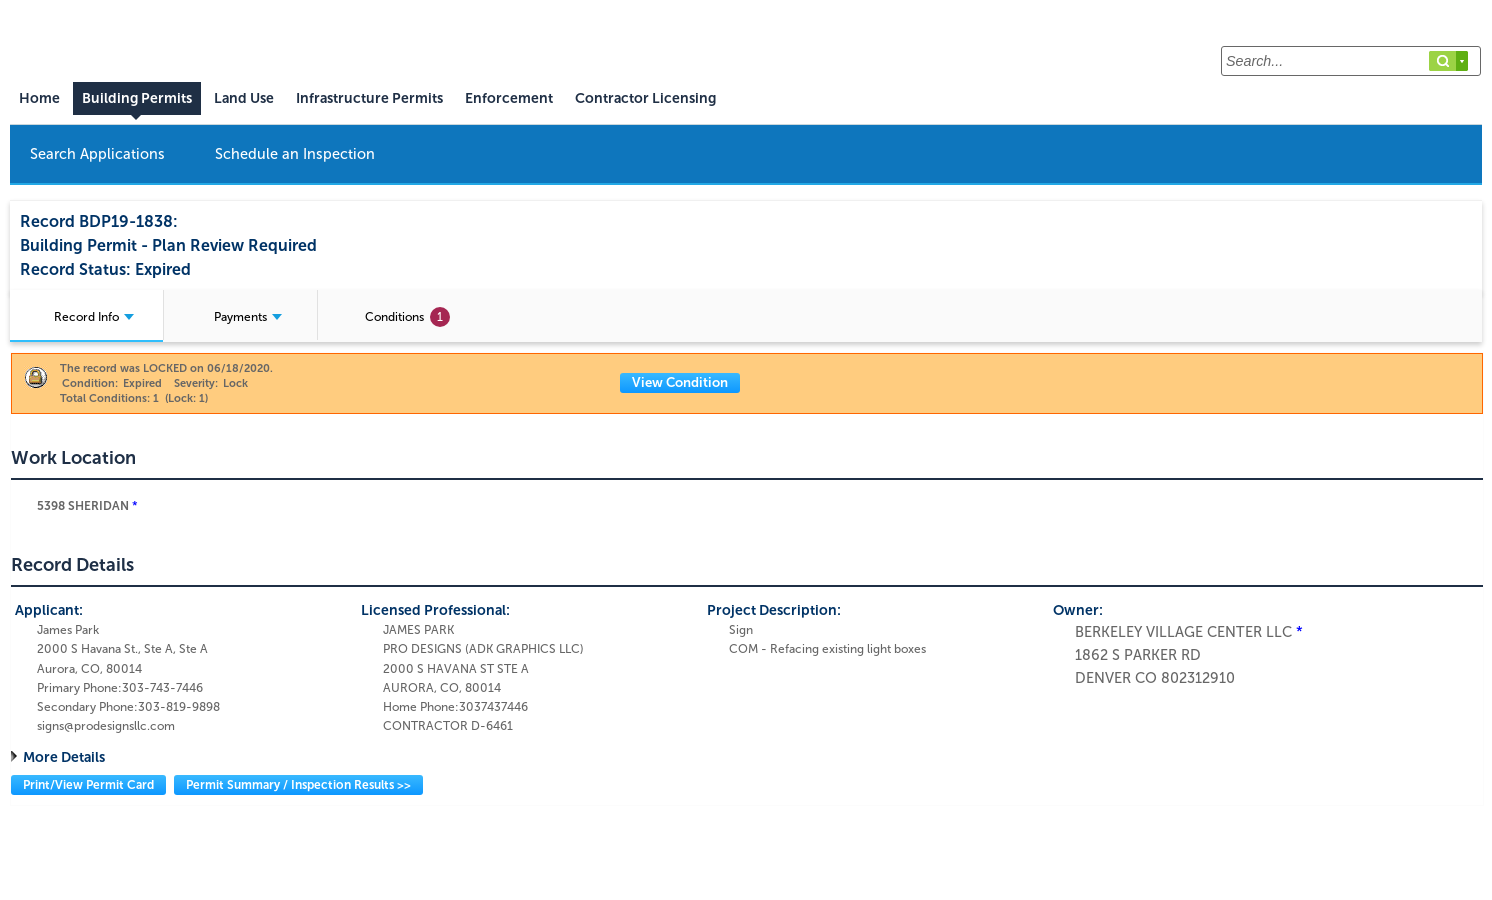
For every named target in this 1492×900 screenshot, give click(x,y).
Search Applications (97, 154)
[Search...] (1351, 61)
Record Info (94, 317)
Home (39, 98)
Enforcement (509, 98)
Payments (248, 317)
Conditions (407, 317)
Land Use (244, 98)
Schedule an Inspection (295, 154)
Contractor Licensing (645, 98)
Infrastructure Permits (369, 98)
